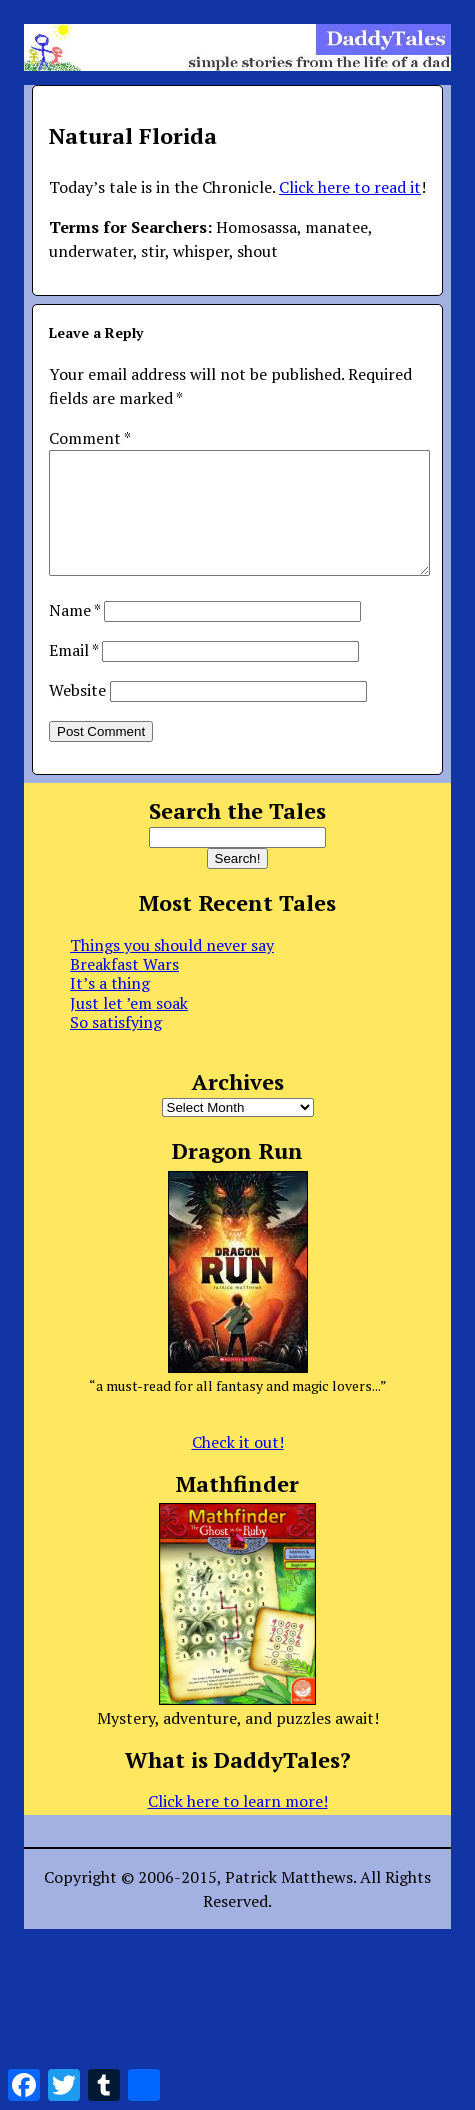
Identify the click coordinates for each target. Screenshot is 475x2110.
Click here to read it (350, 187)
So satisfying (116, 1046)
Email (73, 674)
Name (74, 634)
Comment (89, 438)
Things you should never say (172, 969)
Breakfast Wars (124, 988)
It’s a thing (110, 1007)
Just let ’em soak (129, 1027)
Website (77, 714)
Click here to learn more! (238, 1825)
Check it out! (238, 1466)
